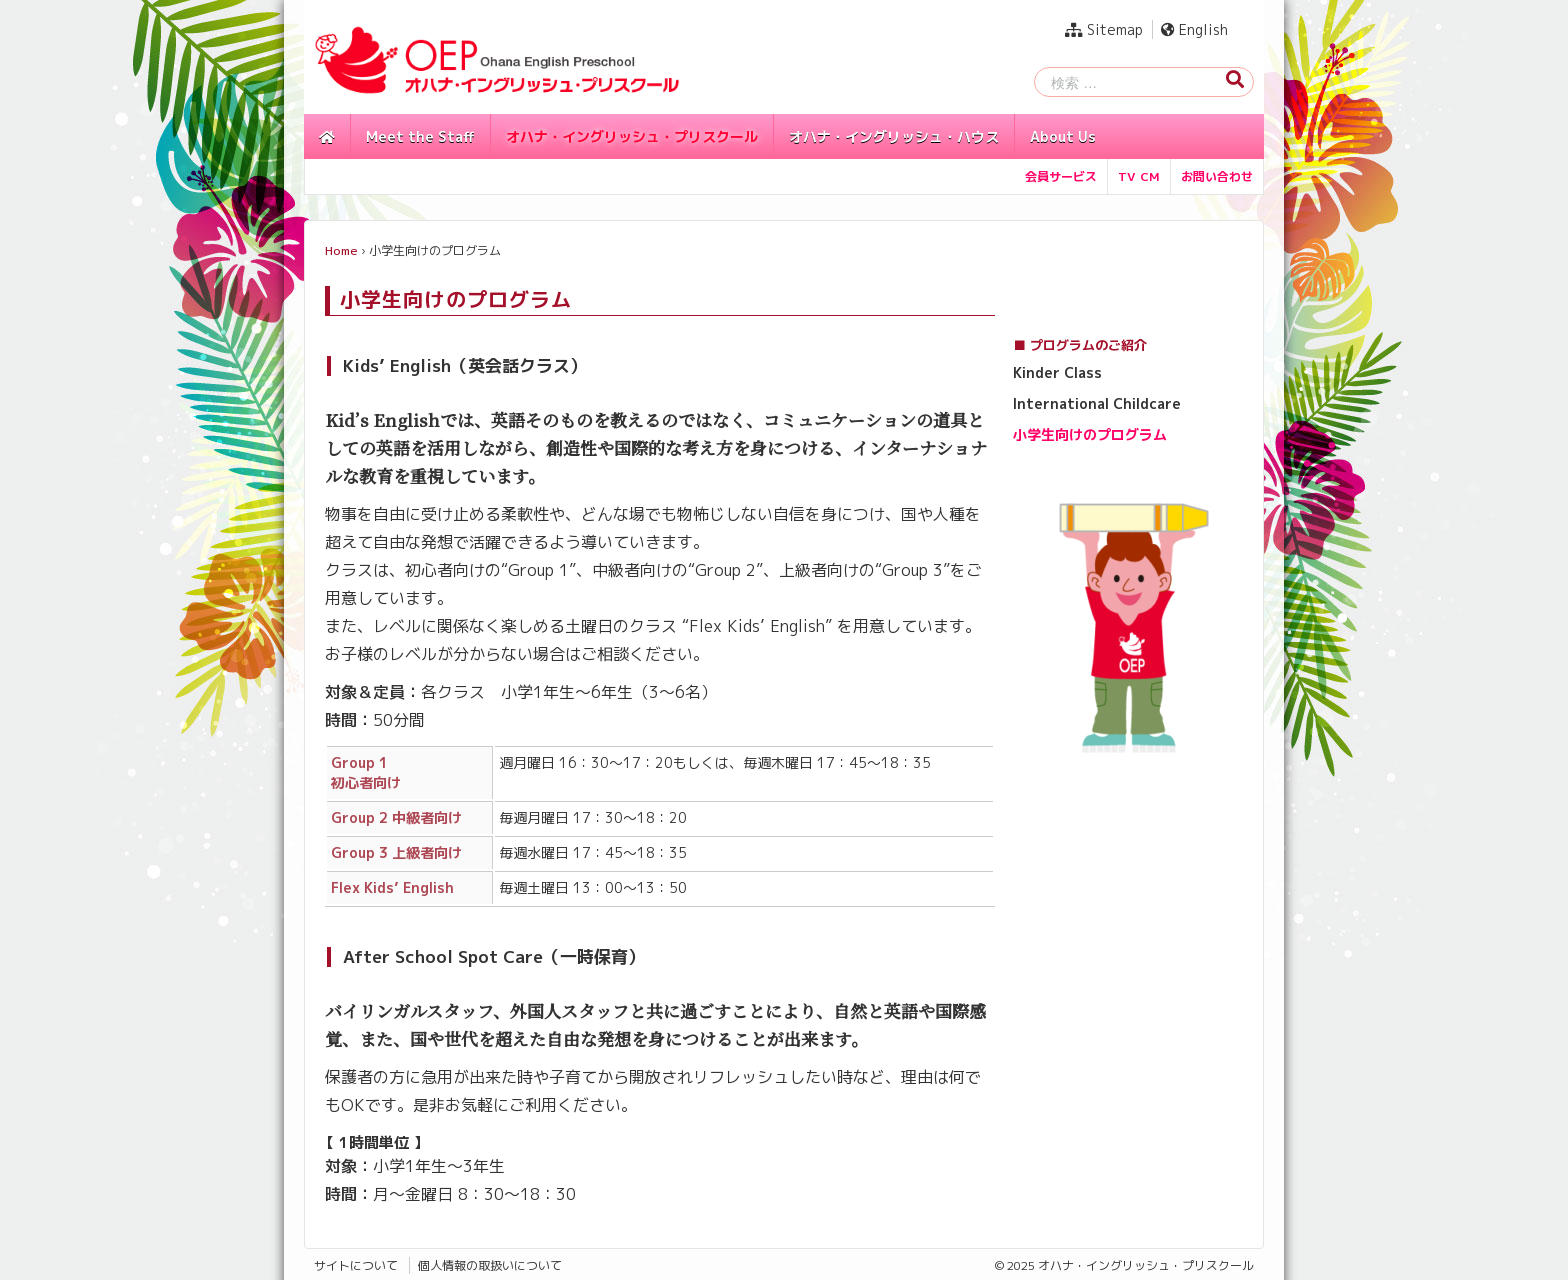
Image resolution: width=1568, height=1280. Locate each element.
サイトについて (356, 1265)
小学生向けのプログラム (1090, 434)
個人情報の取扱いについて (490, 1265)
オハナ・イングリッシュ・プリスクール (632, 136)
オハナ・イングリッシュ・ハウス (894, 136)
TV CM (1139, 176)
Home (341, 250)
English (1194, 29)
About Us (1063, 136)
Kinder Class (1057, 372)
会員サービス (1061, 176)
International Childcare (1097, 403)
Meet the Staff (420, 136)
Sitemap (1104, 29)
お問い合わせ (1217, 176)
